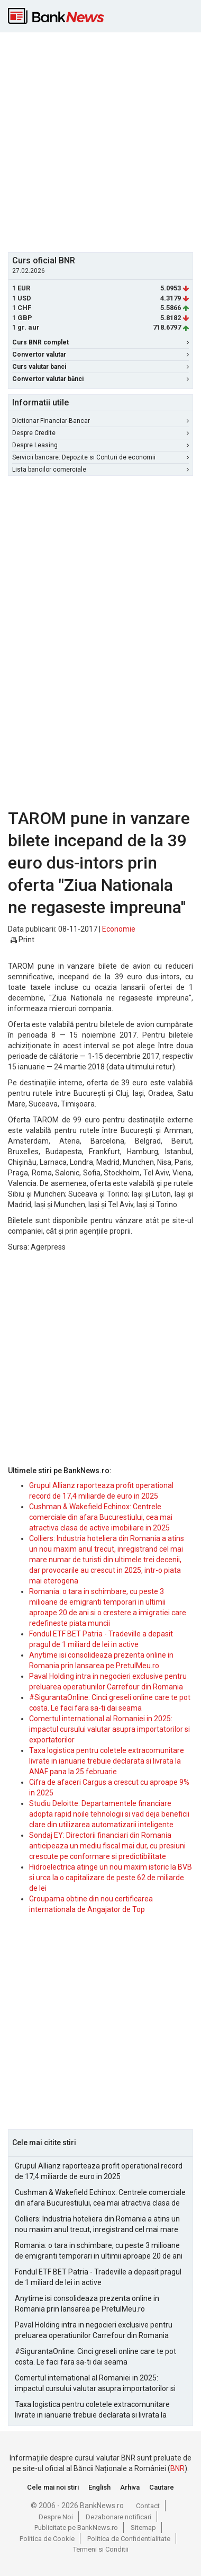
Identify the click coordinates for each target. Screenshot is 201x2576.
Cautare (161, 2487)
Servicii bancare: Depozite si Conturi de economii (100, 457)
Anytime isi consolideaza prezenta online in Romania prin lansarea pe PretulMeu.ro (87, 2303)
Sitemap (143, 2527)
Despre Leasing (100, 445)
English (99, 2487)
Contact (148, 2506)
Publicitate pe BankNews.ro (76, 2527)
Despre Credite (100, 433)
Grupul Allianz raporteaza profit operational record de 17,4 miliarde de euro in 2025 (98, 2171)
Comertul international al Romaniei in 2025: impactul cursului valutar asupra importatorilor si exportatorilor (109, 1729)
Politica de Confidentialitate (128, 2539)
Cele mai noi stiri (53, 2487)
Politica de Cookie (47, 2539)
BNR (177, 2468)
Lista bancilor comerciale (100, 469)
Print (22, 939)
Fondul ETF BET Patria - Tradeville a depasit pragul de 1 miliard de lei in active (98, 2277)
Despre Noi (56, 2517)
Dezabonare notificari (118, 2517)
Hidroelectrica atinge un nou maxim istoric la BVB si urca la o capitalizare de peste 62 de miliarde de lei (110, 1877)
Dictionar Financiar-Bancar (100, 420)
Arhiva (130, 2487)
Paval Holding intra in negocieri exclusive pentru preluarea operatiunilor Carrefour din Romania (93, 2330)
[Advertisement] (100, 141)
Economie (118, 929)
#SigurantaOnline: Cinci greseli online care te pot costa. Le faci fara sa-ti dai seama (95, 2356)
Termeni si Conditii (101, 2549)
